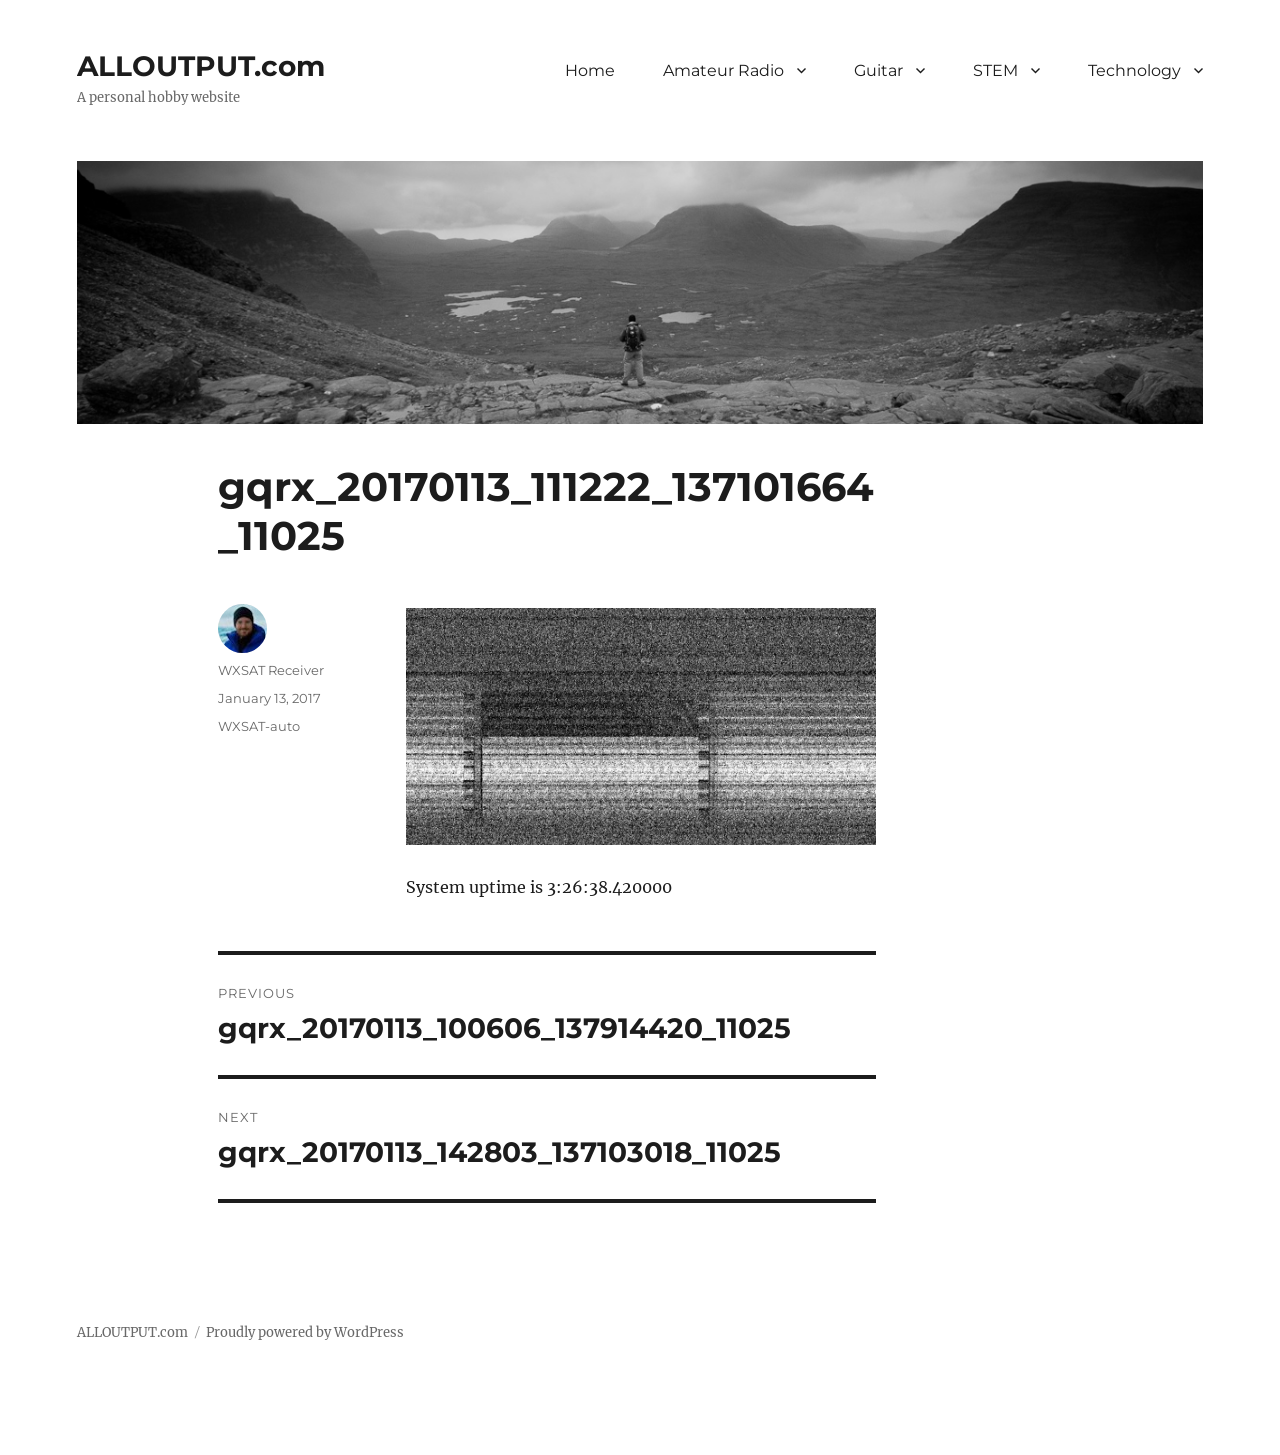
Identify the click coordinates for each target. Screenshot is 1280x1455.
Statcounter (47, 1441)
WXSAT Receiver (271, 670)
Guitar (878, 70)
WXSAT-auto (259, 726)
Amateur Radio (723, 70)
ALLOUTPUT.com (201, 66)
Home (590, 70)
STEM (995, 70)
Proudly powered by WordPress (305, 1332)
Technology (1134, 70)
